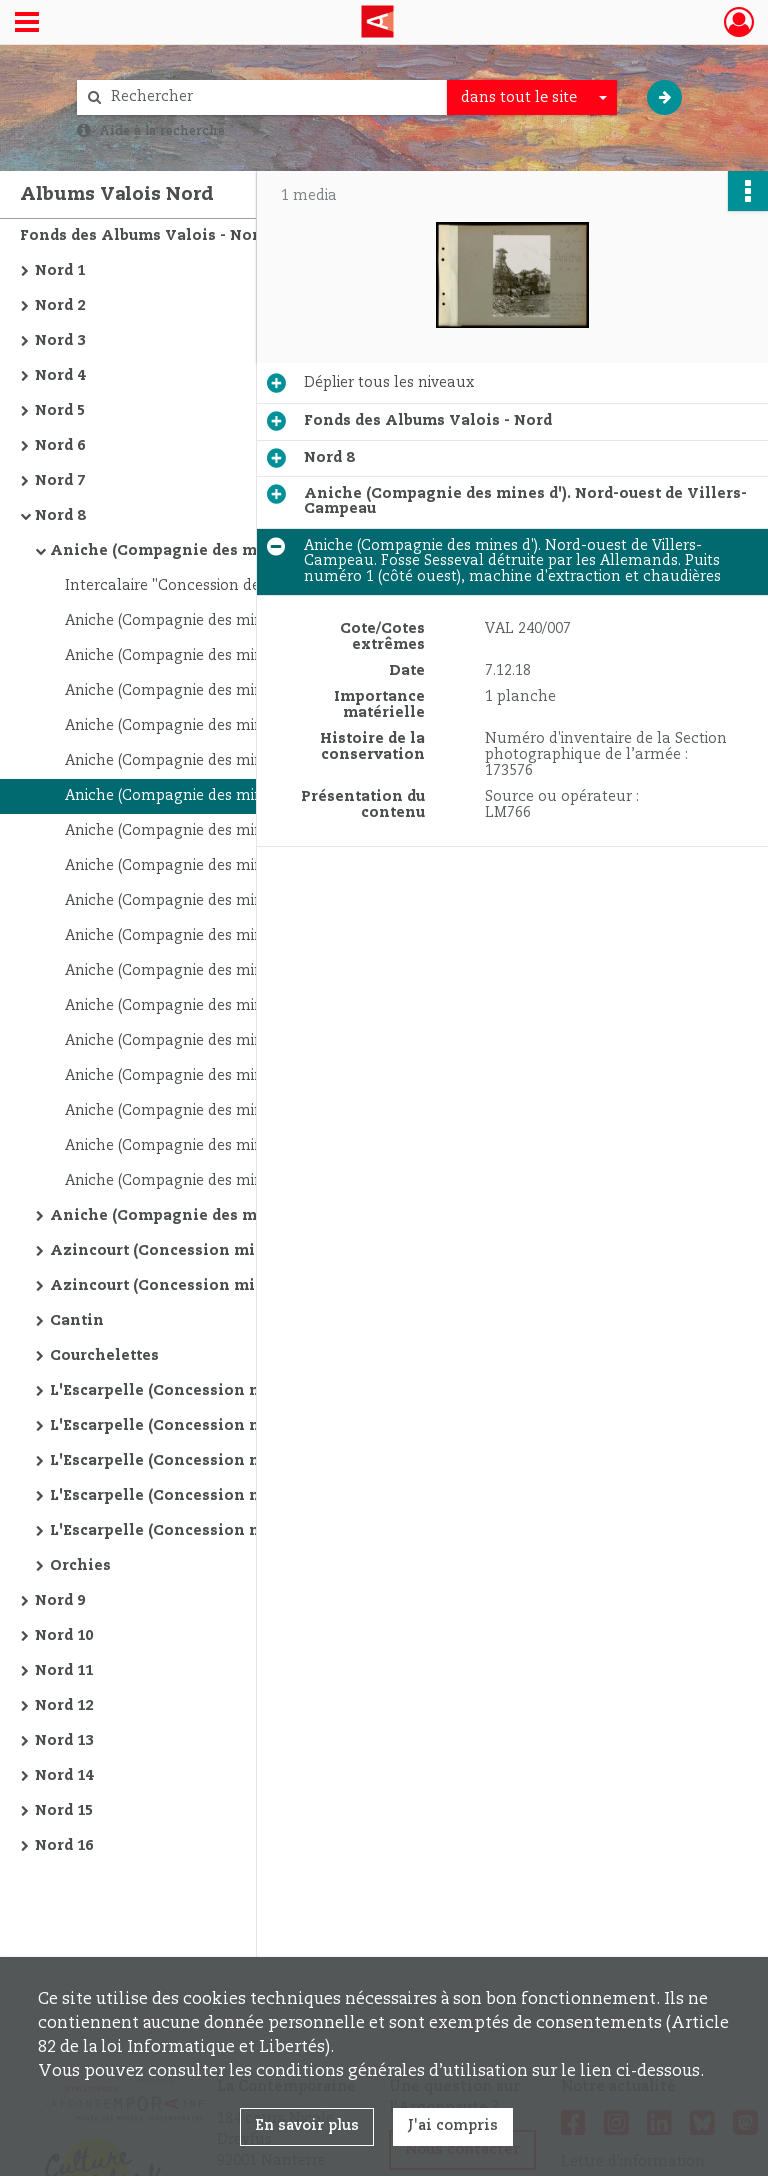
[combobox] (532, 98)
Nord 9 (60, 1601)
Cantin (77, 1321)
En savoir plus (307, 2126)
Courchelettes (104, 1356)
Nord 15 (64, 1811)
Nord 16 (64, 1846)
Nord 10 (64, 1636)
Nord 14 (64, 1776)
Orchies (80, 1566)
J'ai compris (453, 2126)
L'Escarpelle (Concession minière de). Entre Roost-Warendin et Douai (250, 1426)
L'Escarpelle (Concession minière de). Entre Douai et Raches (250, 1391)
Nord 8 (60, 516)
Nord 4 (60, 376)
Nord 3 (60, 341)
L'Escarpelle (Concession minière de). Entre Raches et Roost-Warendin (250, 1531)
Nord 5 (60, 411)
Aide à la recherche (162, 131)
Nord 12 (64, 1706)
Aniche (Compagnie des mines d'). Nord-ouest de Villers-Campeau (250, 551)
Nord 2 (60, 306)
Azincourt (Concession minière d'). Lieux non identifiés (250, 1286)
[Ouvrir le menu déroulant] (27, 24)
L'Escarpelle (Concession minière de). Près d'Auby (244, 1496)
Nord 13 (64, 1741)
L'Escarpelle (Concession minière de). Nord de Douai (250, 1461)
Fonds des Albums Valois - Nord (144, 236)
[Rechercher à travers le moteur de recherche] (272, 97)
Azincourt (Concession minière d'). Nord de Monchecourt (250, 1251)
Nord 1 (60, 271)
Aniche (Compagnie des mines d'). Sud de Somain (242, 1216)
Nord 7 (60, 481)
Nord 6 (60, 446)
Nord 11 (64, 1671)
